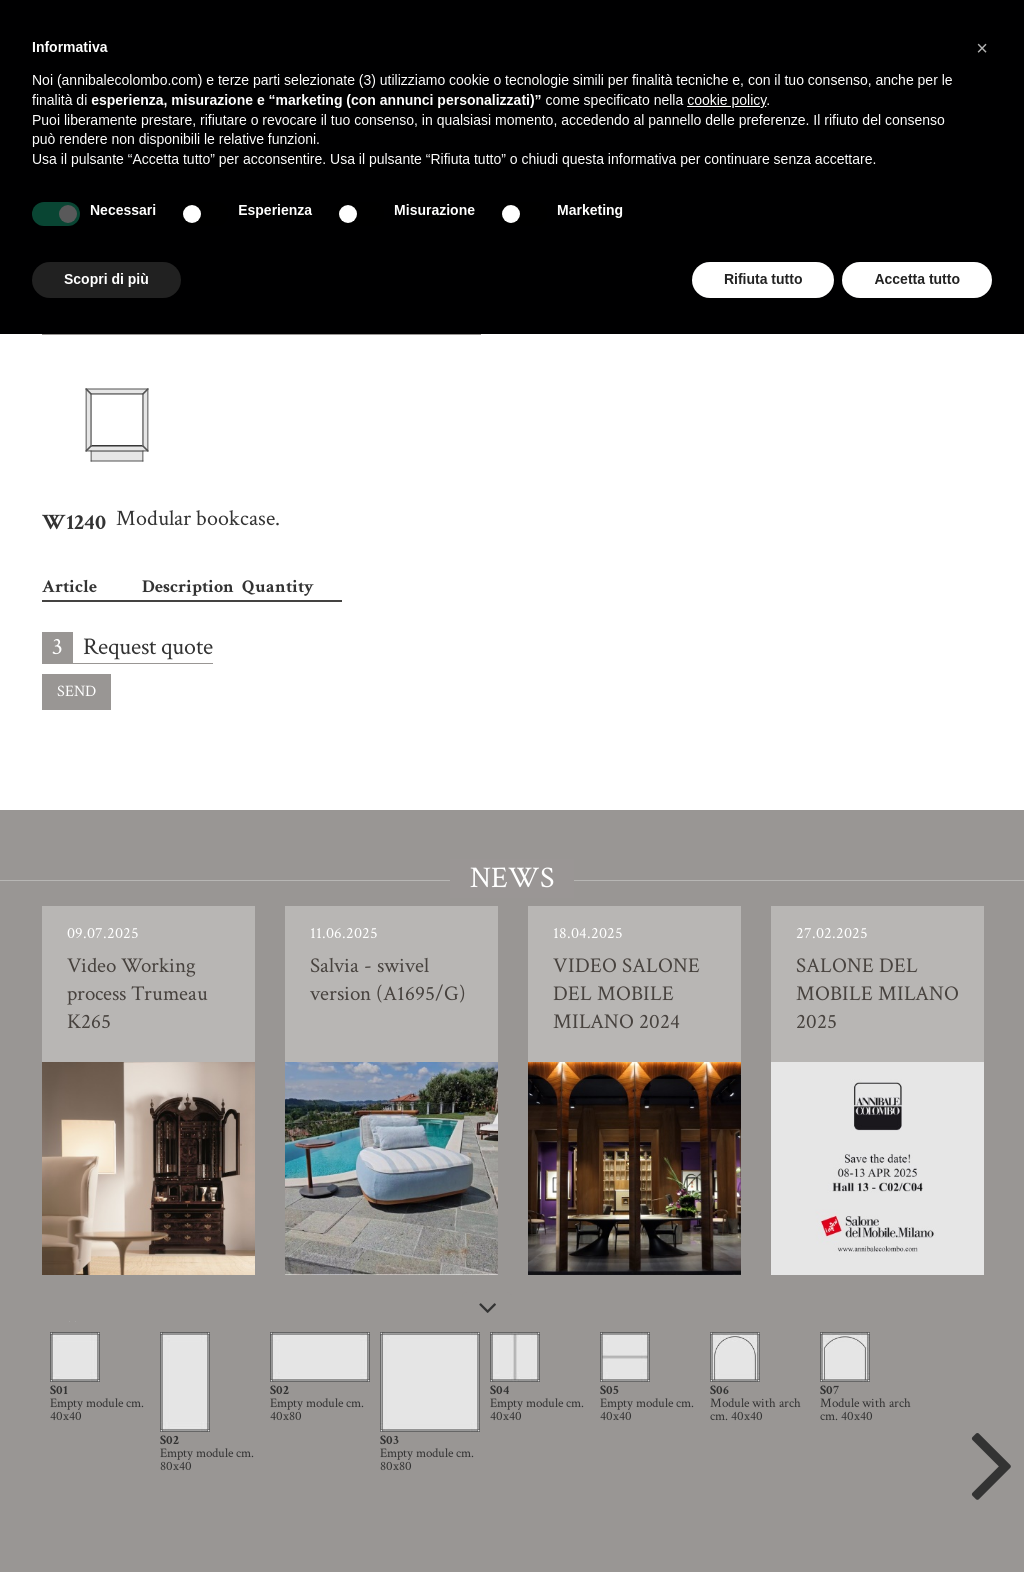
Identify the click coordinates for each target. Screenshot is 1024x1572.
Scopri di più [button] (106, 279)
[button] (982, 48)
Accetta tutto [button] (917, 279)
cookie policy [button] (726, 100)
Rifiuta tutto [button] (763, 279)
